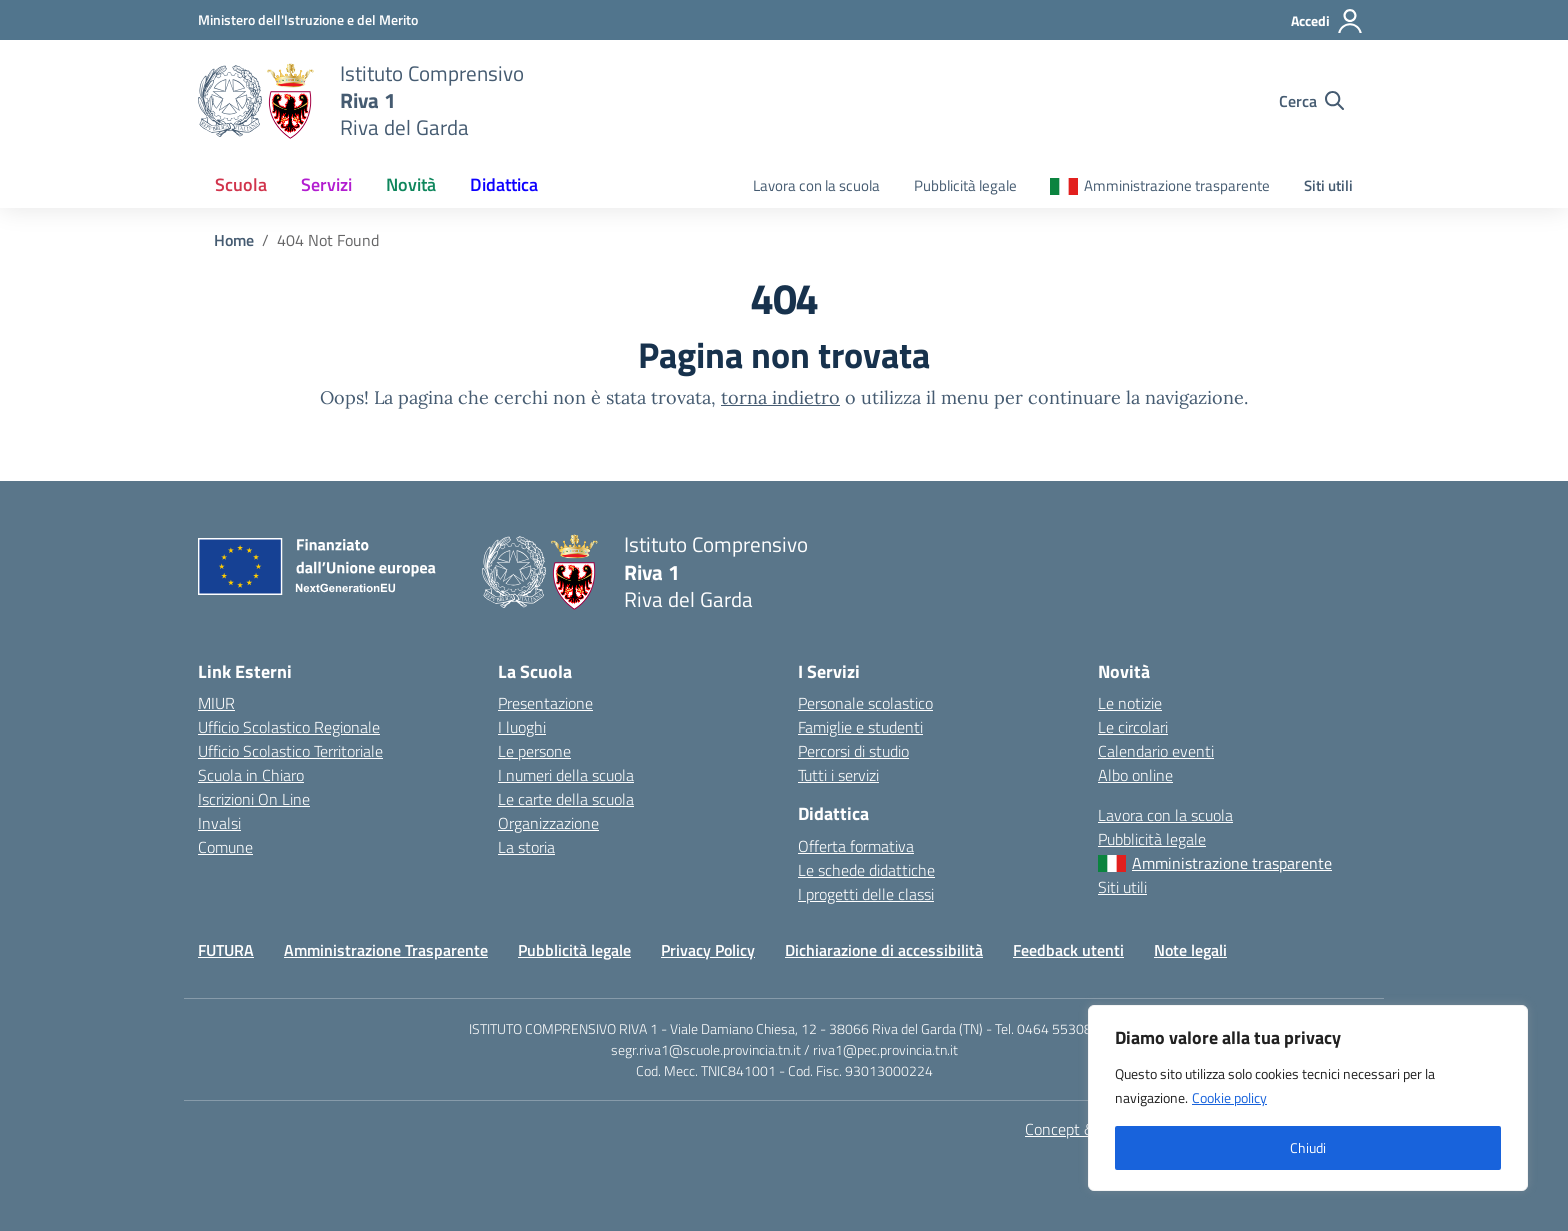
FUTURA (226, 950)
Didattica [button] (504, 184)
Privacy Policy (708, 950)
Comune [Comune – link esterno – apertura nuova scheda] (225, 847)
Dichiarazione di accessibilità (884, 950)
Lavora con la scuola (816, 185)
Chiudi (1308, 1147)
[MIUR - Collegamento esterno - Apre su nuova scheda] (308, 19)
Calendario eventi (1156, 751)
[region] (1308, 1098)
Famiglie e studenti (860, 727)
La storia (526, 847)
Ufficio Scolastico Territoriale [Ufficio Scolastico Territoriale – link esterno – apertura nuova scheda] (290, 751)
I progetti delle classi (866, 894)
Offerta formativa (856, 846)
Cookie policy (1229, 1097)
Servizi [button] (326, 184)
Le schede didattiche (866, 870)
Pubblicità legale (965, 185)
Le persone (534, 751)
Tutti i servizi (838, 775)
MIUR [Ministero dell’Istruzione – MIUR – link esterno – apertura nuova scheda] (216, 703)
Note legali (1190, 950)
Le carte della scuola (566, 799)
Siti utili (1328, 185)
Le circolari (1133, 727)
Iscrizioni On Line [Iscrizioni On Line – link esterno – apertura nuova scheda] (254, 799)
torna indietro (780, 397)
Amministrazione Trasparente (386, 950)
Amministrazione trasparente (1177, 185)
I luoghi (522, 727)
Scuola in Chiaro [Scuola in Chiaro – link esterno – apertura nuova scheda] (251, 775)
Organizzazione (548, 823)
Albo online (1135, 775)
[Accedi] (1327, 21)
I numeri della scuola (566, 775)
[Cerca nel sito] (1311, 101)
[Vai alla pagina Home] (234, 240)
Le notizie (1130, 703)
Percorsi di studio (853, 751)
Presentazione (545, 703)
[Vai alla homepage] (256, 101)
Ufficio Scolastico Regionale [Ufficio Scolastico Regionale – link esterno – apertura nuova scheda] (289, 727)
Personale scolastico (865, 703)
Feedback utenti (1068, 950)
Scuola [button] (241, 184)
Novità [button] (411, 184)
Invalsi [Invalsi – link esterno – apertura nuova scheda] (219, 823)
